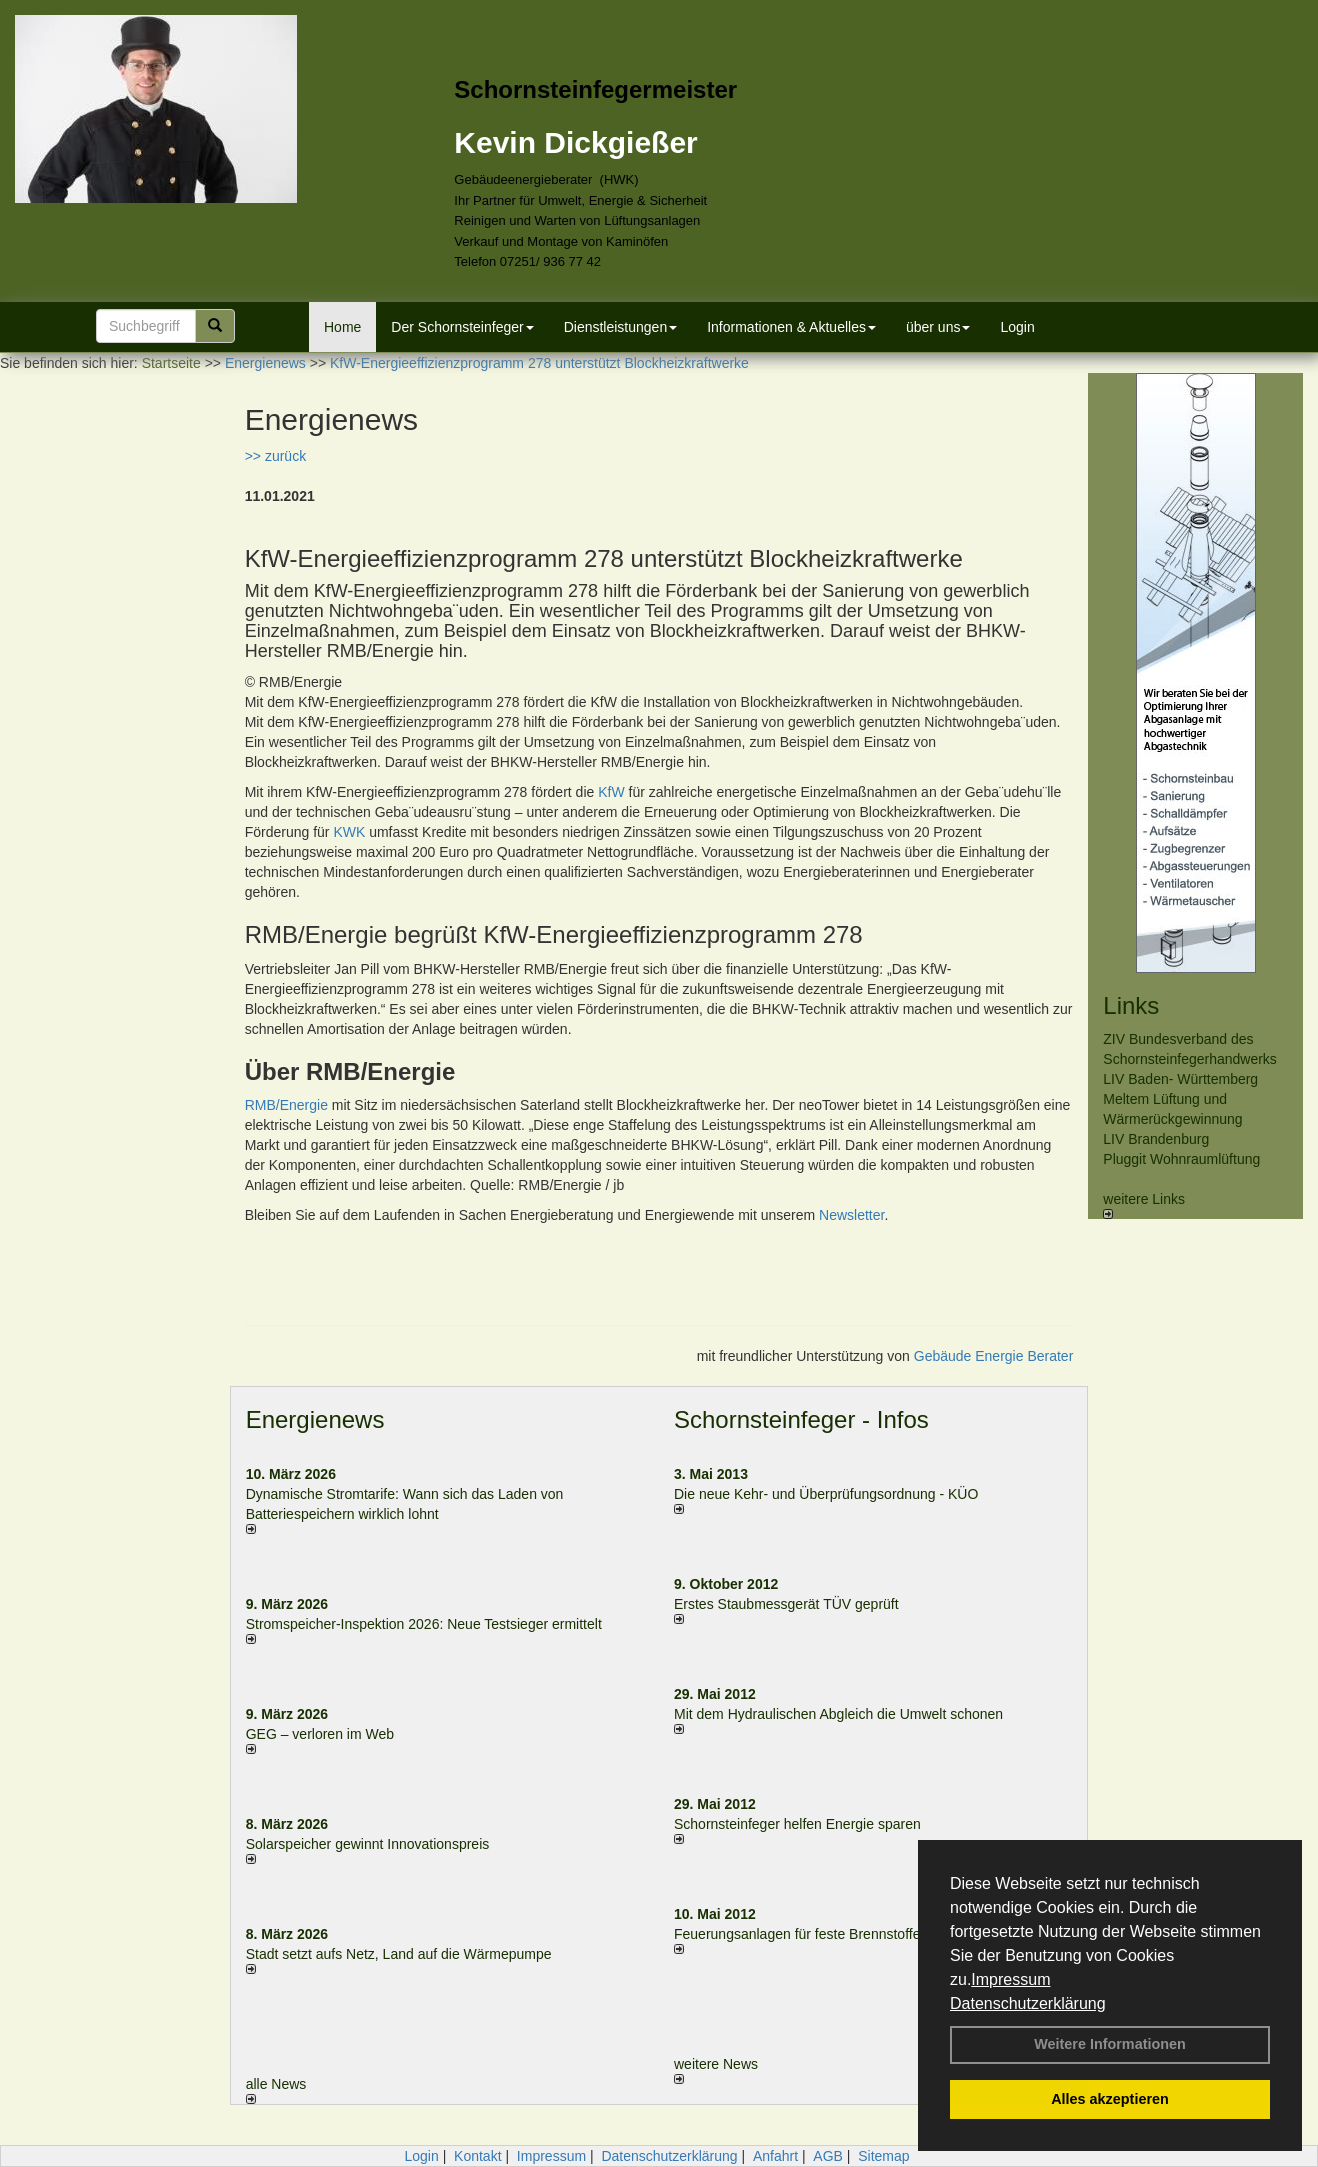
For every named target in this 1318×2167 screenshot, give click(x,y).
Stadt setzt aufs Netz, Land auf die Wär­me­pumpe (399, 1954)
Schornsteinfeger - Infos (801, 1419)
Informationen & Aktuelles (791, 327)
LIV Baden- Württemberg (1180, 1079)
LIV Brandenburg (1156, 1139)
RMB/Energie (286, 1105)
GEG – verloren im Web (320, 1734)
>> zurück (275, 456)
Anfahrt (775, 2156)
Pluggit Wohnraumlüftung (1181, 1159)
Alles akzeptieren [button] (1110, 2099)
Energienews (315, 1419)
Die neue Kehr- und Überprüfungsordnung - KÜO (826, 1494)
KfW (611, 792)
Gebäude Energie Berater (994, 1356)
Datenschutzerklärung (1028, 2003)
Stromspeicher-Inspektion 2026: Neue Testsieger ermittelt (424, 1624)
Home (342, 327)
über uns (938, 327)
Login (1017, 327)
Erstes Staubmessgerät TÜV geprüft (786, 1604)
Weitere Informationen (1110, 2044)
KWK (349, 832)
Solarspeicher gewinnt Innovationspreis (368, 1844)
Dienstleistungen (621, 327)
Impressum (1010, 1979)
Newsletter (851, 1215)
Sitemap (883, 2156)
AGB (828, 2156)
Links (1131, 1005)
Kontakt (477, 2156)
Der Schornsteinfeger (462, 327)
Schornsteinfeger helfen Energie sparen (797, 1824)
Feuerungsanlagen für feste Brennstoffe (797, 1934)
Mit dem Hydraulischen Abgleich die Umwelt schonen (838, 1714)
